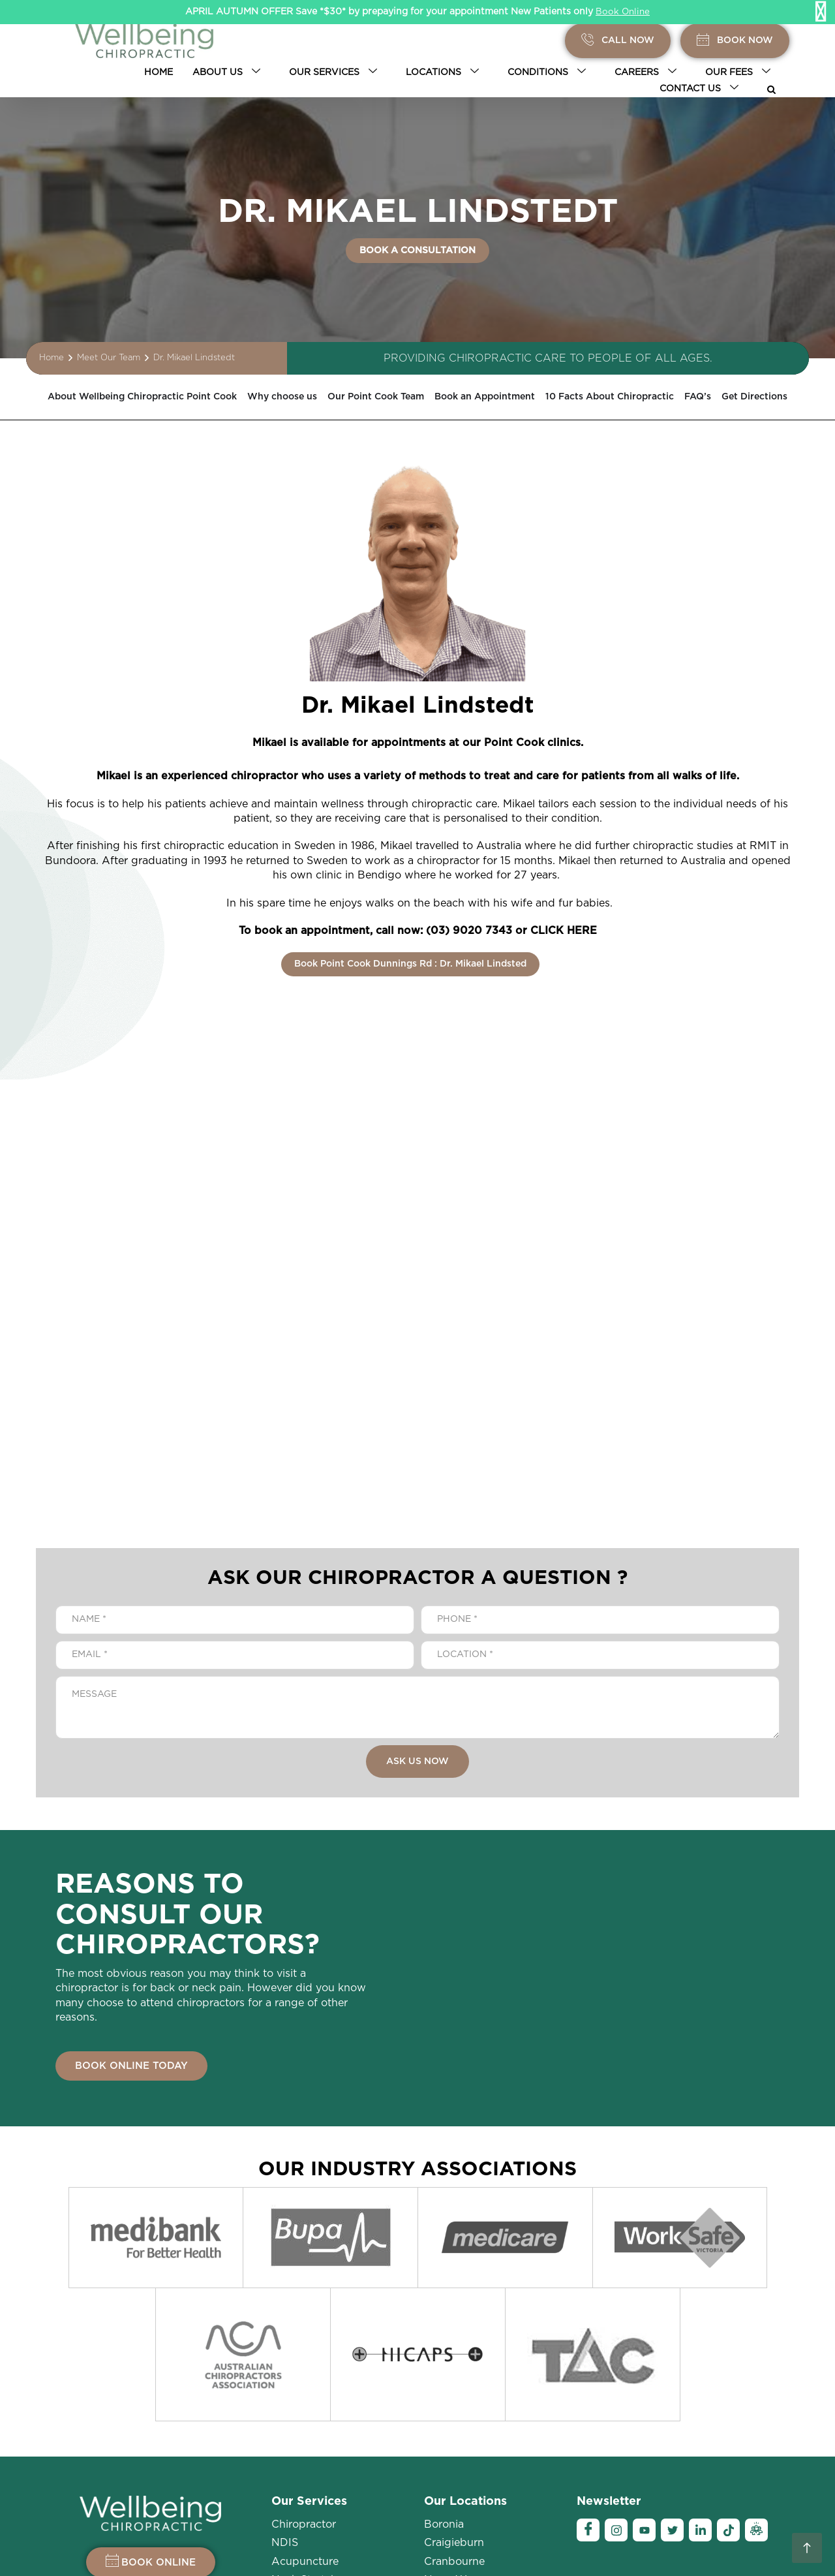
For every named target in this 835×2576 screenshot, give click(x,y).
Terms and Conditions (701, 2542)
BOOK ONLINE (151, 2399)
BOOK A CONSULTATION (417, 250)
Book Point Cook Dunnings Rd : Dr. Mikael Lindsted (410, 962)
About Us (229, 72)
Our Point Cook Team (426, 397)
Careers (648, 72)
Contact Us (702, 89)
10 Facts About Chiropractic (697, 397)
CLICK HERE (563, 930)
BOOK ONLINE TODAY (131, 2065)
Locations (445, 72)
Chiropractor (303, 2363)
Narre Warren (458, 2418)
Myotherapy (301, 2474)
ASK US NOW (417, 1760)
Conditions (549, 72)
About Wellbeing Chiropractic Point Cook (153, 397)
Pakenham (451, 2437)
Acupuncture (305, 2400)
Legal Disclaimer (606, 2542)
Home (158, 72)
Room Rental (304, 2456)
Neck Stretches (309, 2418)
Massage (293, 2437)
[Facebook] (588, 2368)
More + (441, 2474)
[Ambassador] (756, 2368)
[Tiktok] (728, 2368)
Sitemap (776, 2542)
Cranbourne (454, 2400)
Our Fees (740, 72)
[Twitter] (672, 2368)
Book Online (623, 11)
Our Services (335, 72)
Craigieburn (454, 2381)
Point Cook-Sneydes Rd (485, 2456)
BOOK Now (735, 41)
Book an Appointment (552, 397)
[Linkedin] (700, 2368)
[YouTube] (644, 2368)
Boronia (444, 2363)
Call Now (617, 41)
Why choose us (317, 397)
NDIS (284, 2381)
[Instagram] (616, 2368)
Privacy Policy (529, 2542)
